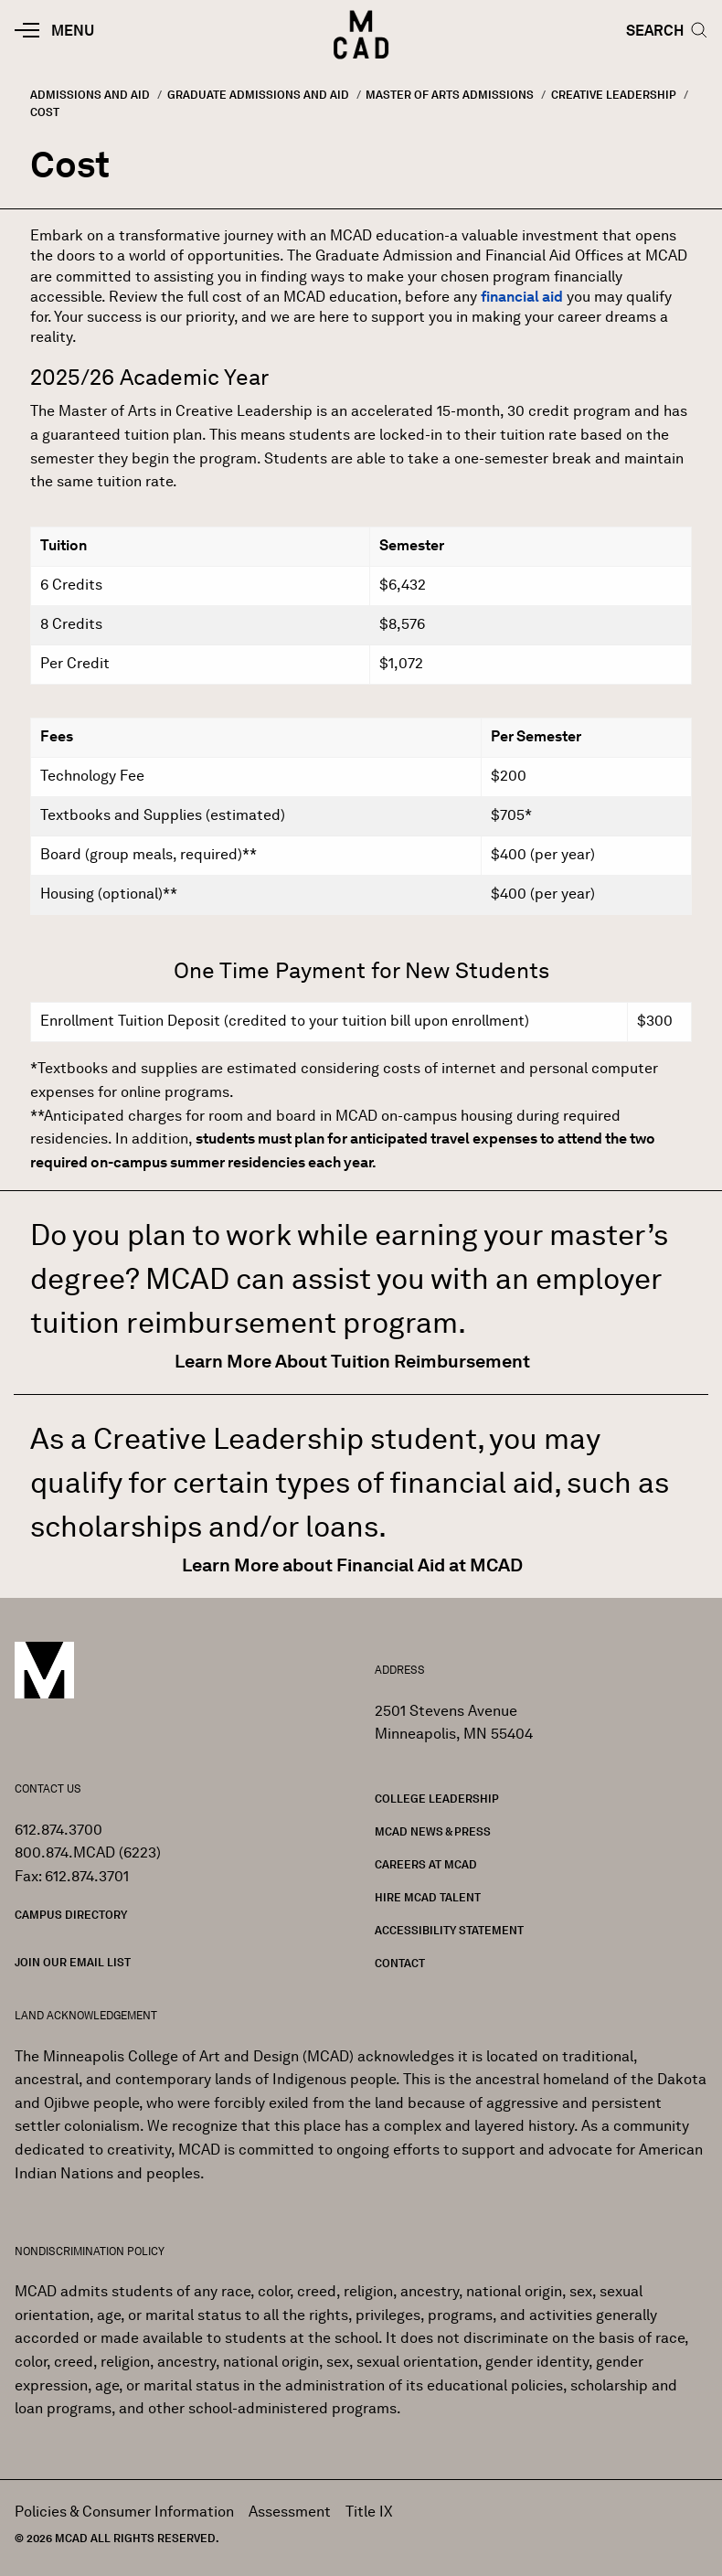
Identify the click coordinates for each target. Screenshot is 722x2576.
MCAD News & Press (433, 1831)
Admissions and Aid (90, 94)
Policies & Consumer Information (124, 2511)
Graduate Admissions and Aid (258, 94)
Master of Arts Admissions (450, 94)
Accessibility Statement (449, 1930)
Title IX (369, 2511)
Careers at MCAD (426, 1864)
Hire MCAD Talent (428, 1897)
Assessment (290, 2511)
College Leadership (437, 1798)
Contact (400, 1963)
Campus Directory (71, 1914)
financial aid (522, 296)
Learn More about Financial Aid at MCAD (354, 1565)
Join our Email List (73, 1962)
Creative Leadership (613, 94)
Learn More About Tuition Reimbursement (354, 1361)
